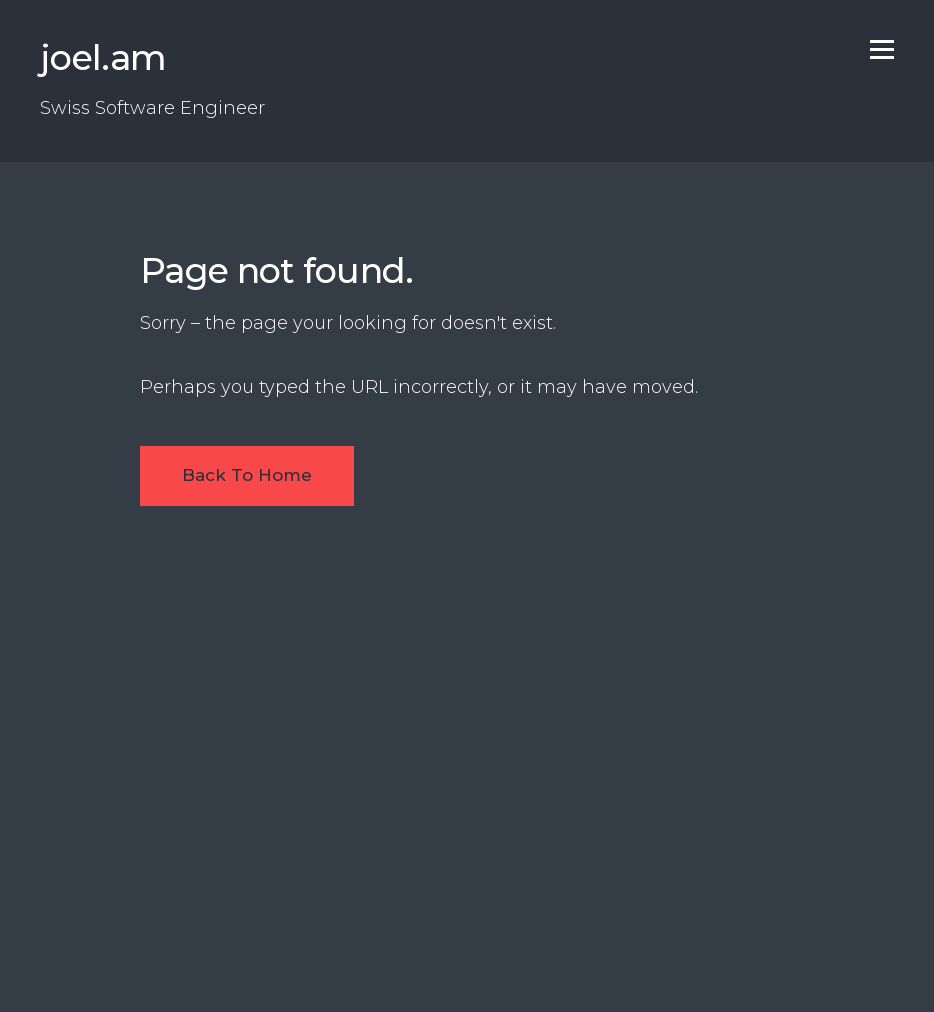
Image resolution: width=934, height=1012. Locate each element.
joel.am (103, 57)
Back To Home (247, 475)
